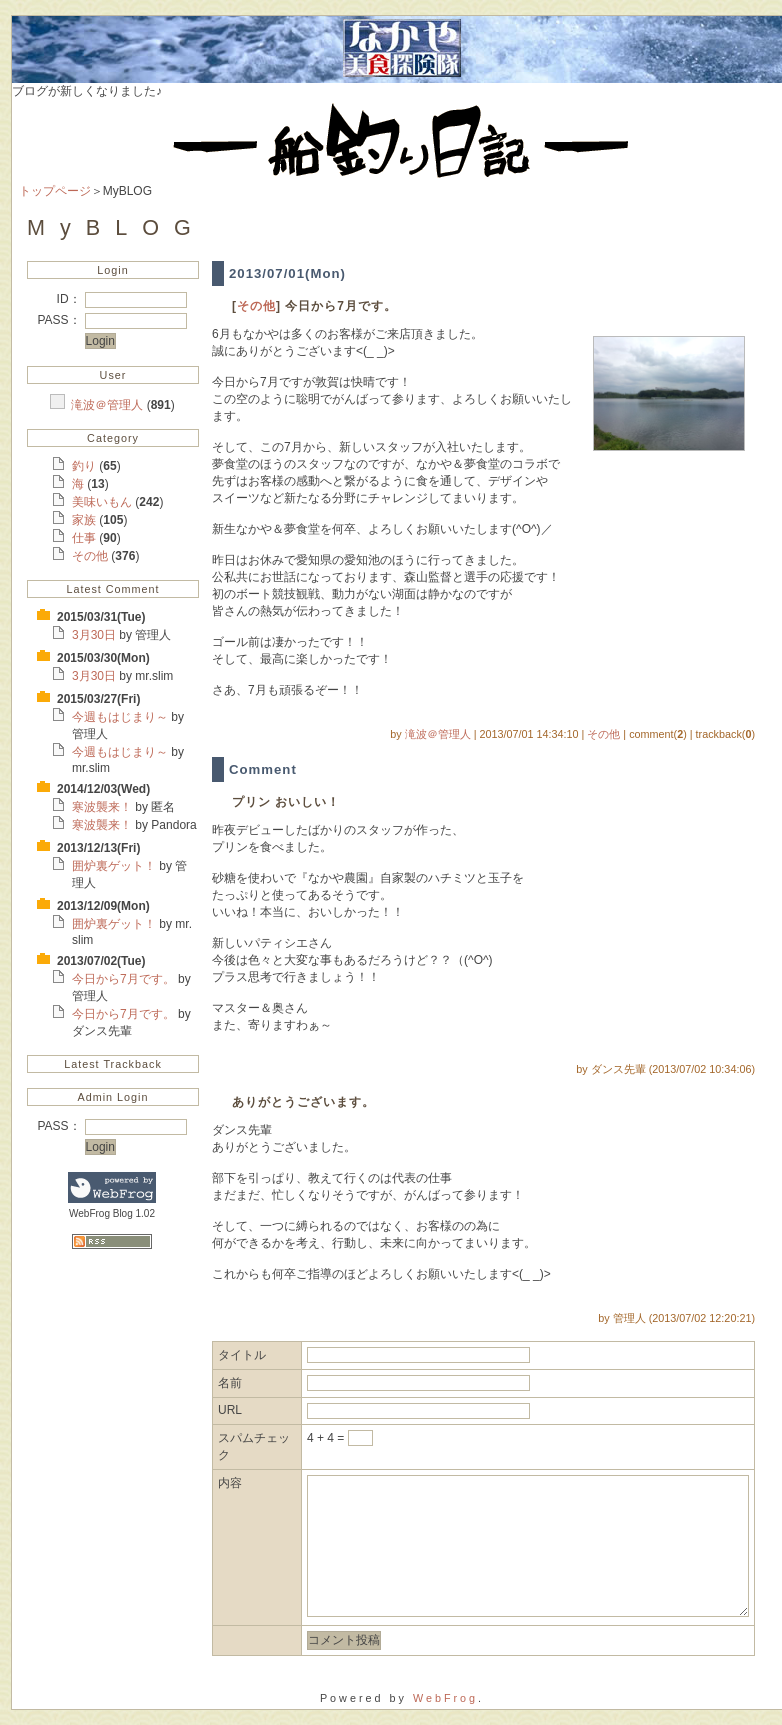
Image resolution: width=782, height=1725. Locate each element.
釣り (85, 466)
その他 (91, 556)
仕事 (85, 538)
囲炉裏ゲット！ (115, 866)
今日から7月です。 (125, 979)
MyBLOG (116, 227)
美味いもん (103, 502)
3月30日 (95, 635)
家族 (85, 520)
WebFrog (445, 1698)
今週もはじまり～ (121, 717)
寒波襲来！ (103, 807)
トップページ (55, 191)
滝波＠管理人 (108, 405)
